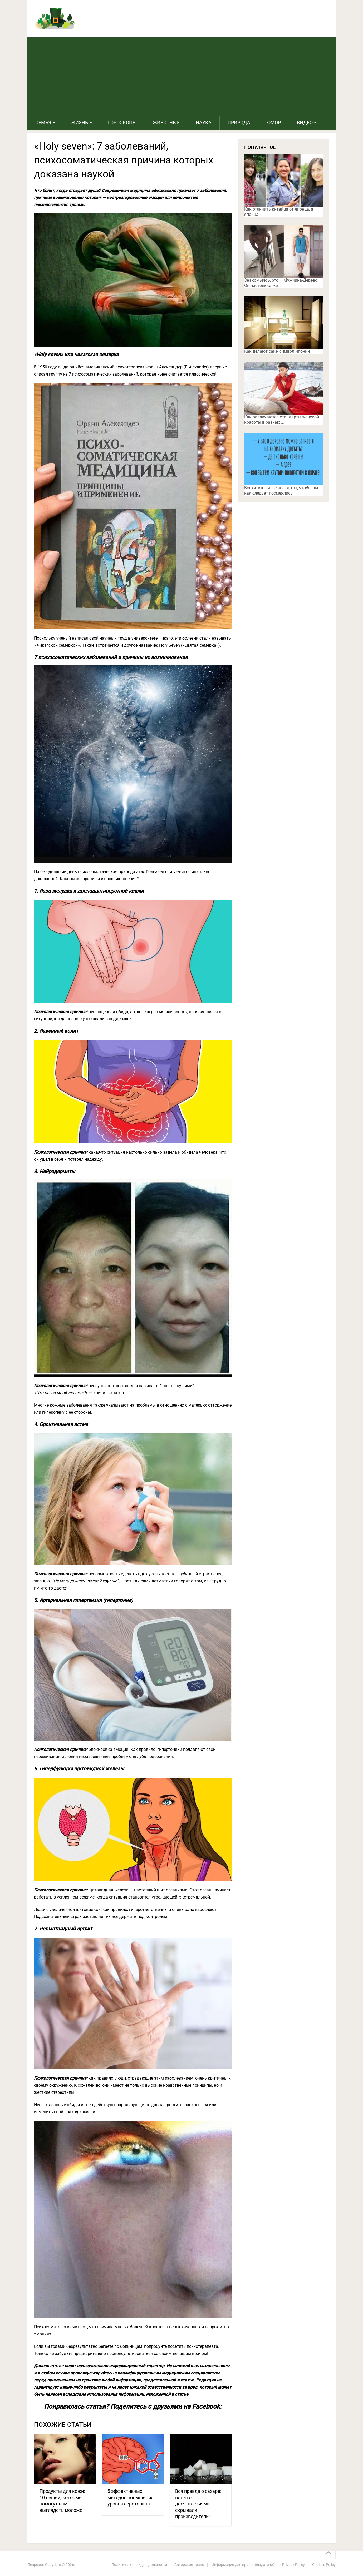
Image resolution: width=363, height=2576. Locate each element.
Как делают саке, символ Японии (277, 351)
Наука (204, 122)
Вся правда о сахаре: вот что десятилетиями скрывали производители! (198, 2503)
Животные (166, 122)
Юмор (273, 122)
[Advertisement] (181, 76)
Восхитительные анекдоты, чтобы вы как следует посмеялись (281, 490)
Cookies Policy (324, 2565)
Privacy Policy (293, 2565)
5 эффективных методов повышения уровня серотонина (130, 2497)
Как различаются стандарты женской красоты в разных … (281, 420)
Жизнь (79, 122)
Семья (43, 122)
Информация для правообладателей (243, 2565)
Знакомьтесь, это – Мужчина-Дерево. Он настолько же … (281, 283)
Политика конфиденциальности (139, 2565)
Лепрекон (35, 2565)
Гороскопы (122, 122)
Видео (305, 122)
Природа (239, 122)
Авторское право (189, 2565)
